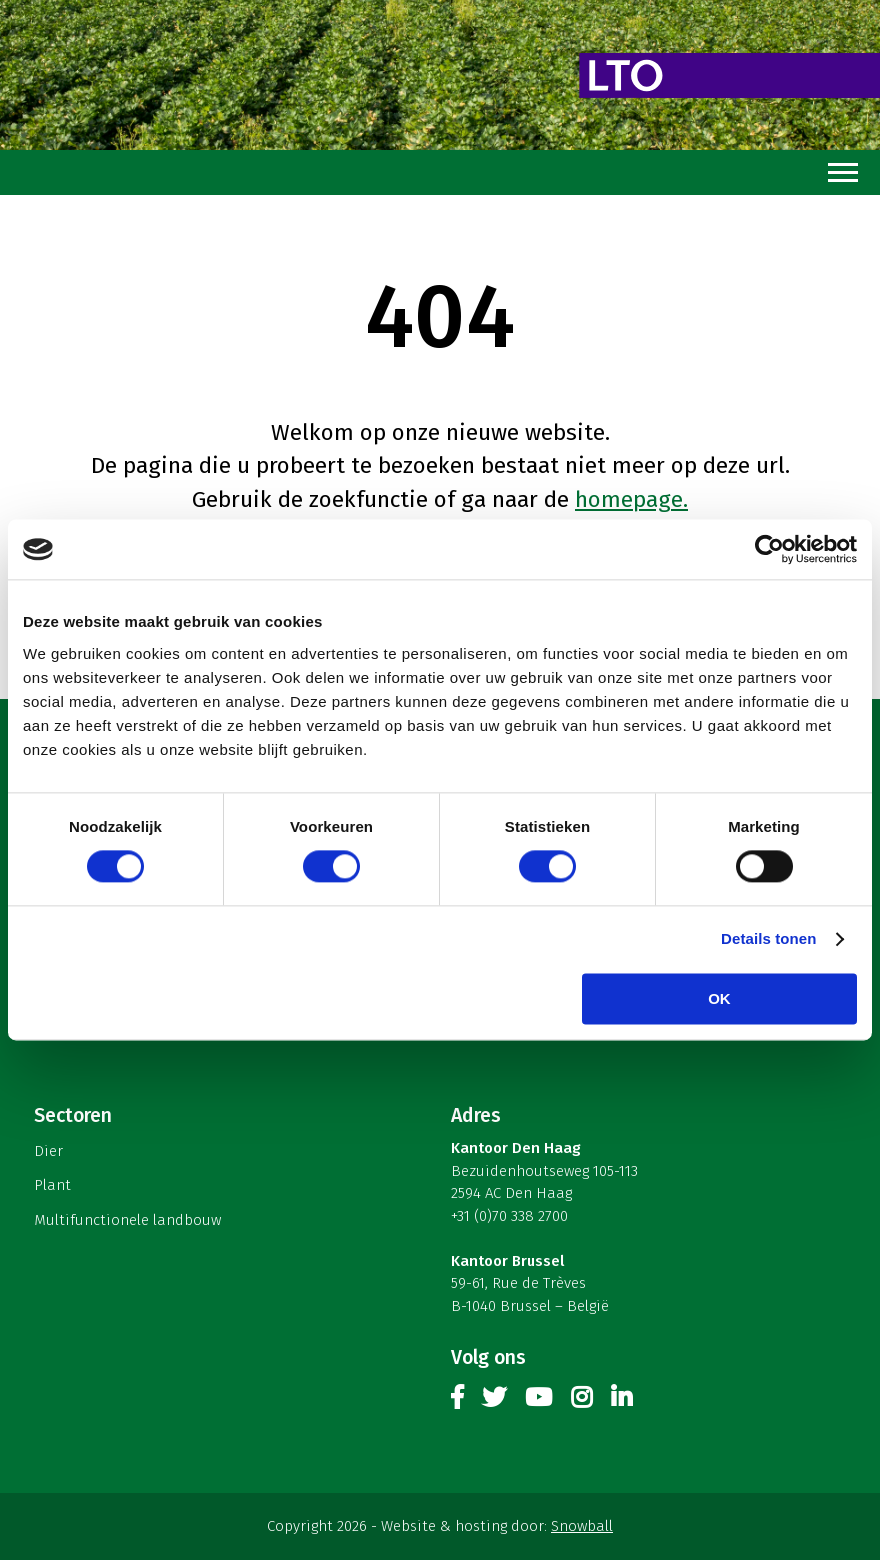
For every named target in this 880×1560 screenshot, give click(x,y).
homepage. (631, 499)
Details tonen (768, 939)
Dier (48, 1151)
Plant (52, 1185)
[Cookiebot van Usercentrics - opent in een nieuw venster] (769, 549)
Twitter (494, 1401)
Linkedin (621, 1401)
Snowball (582, 1526)
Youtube (538, 1401)
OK (719, 999)
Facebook (457, 1401)
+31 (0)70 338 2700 (509, 1216)
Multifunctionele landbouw (127, 1220)
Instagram (581, 1401)
